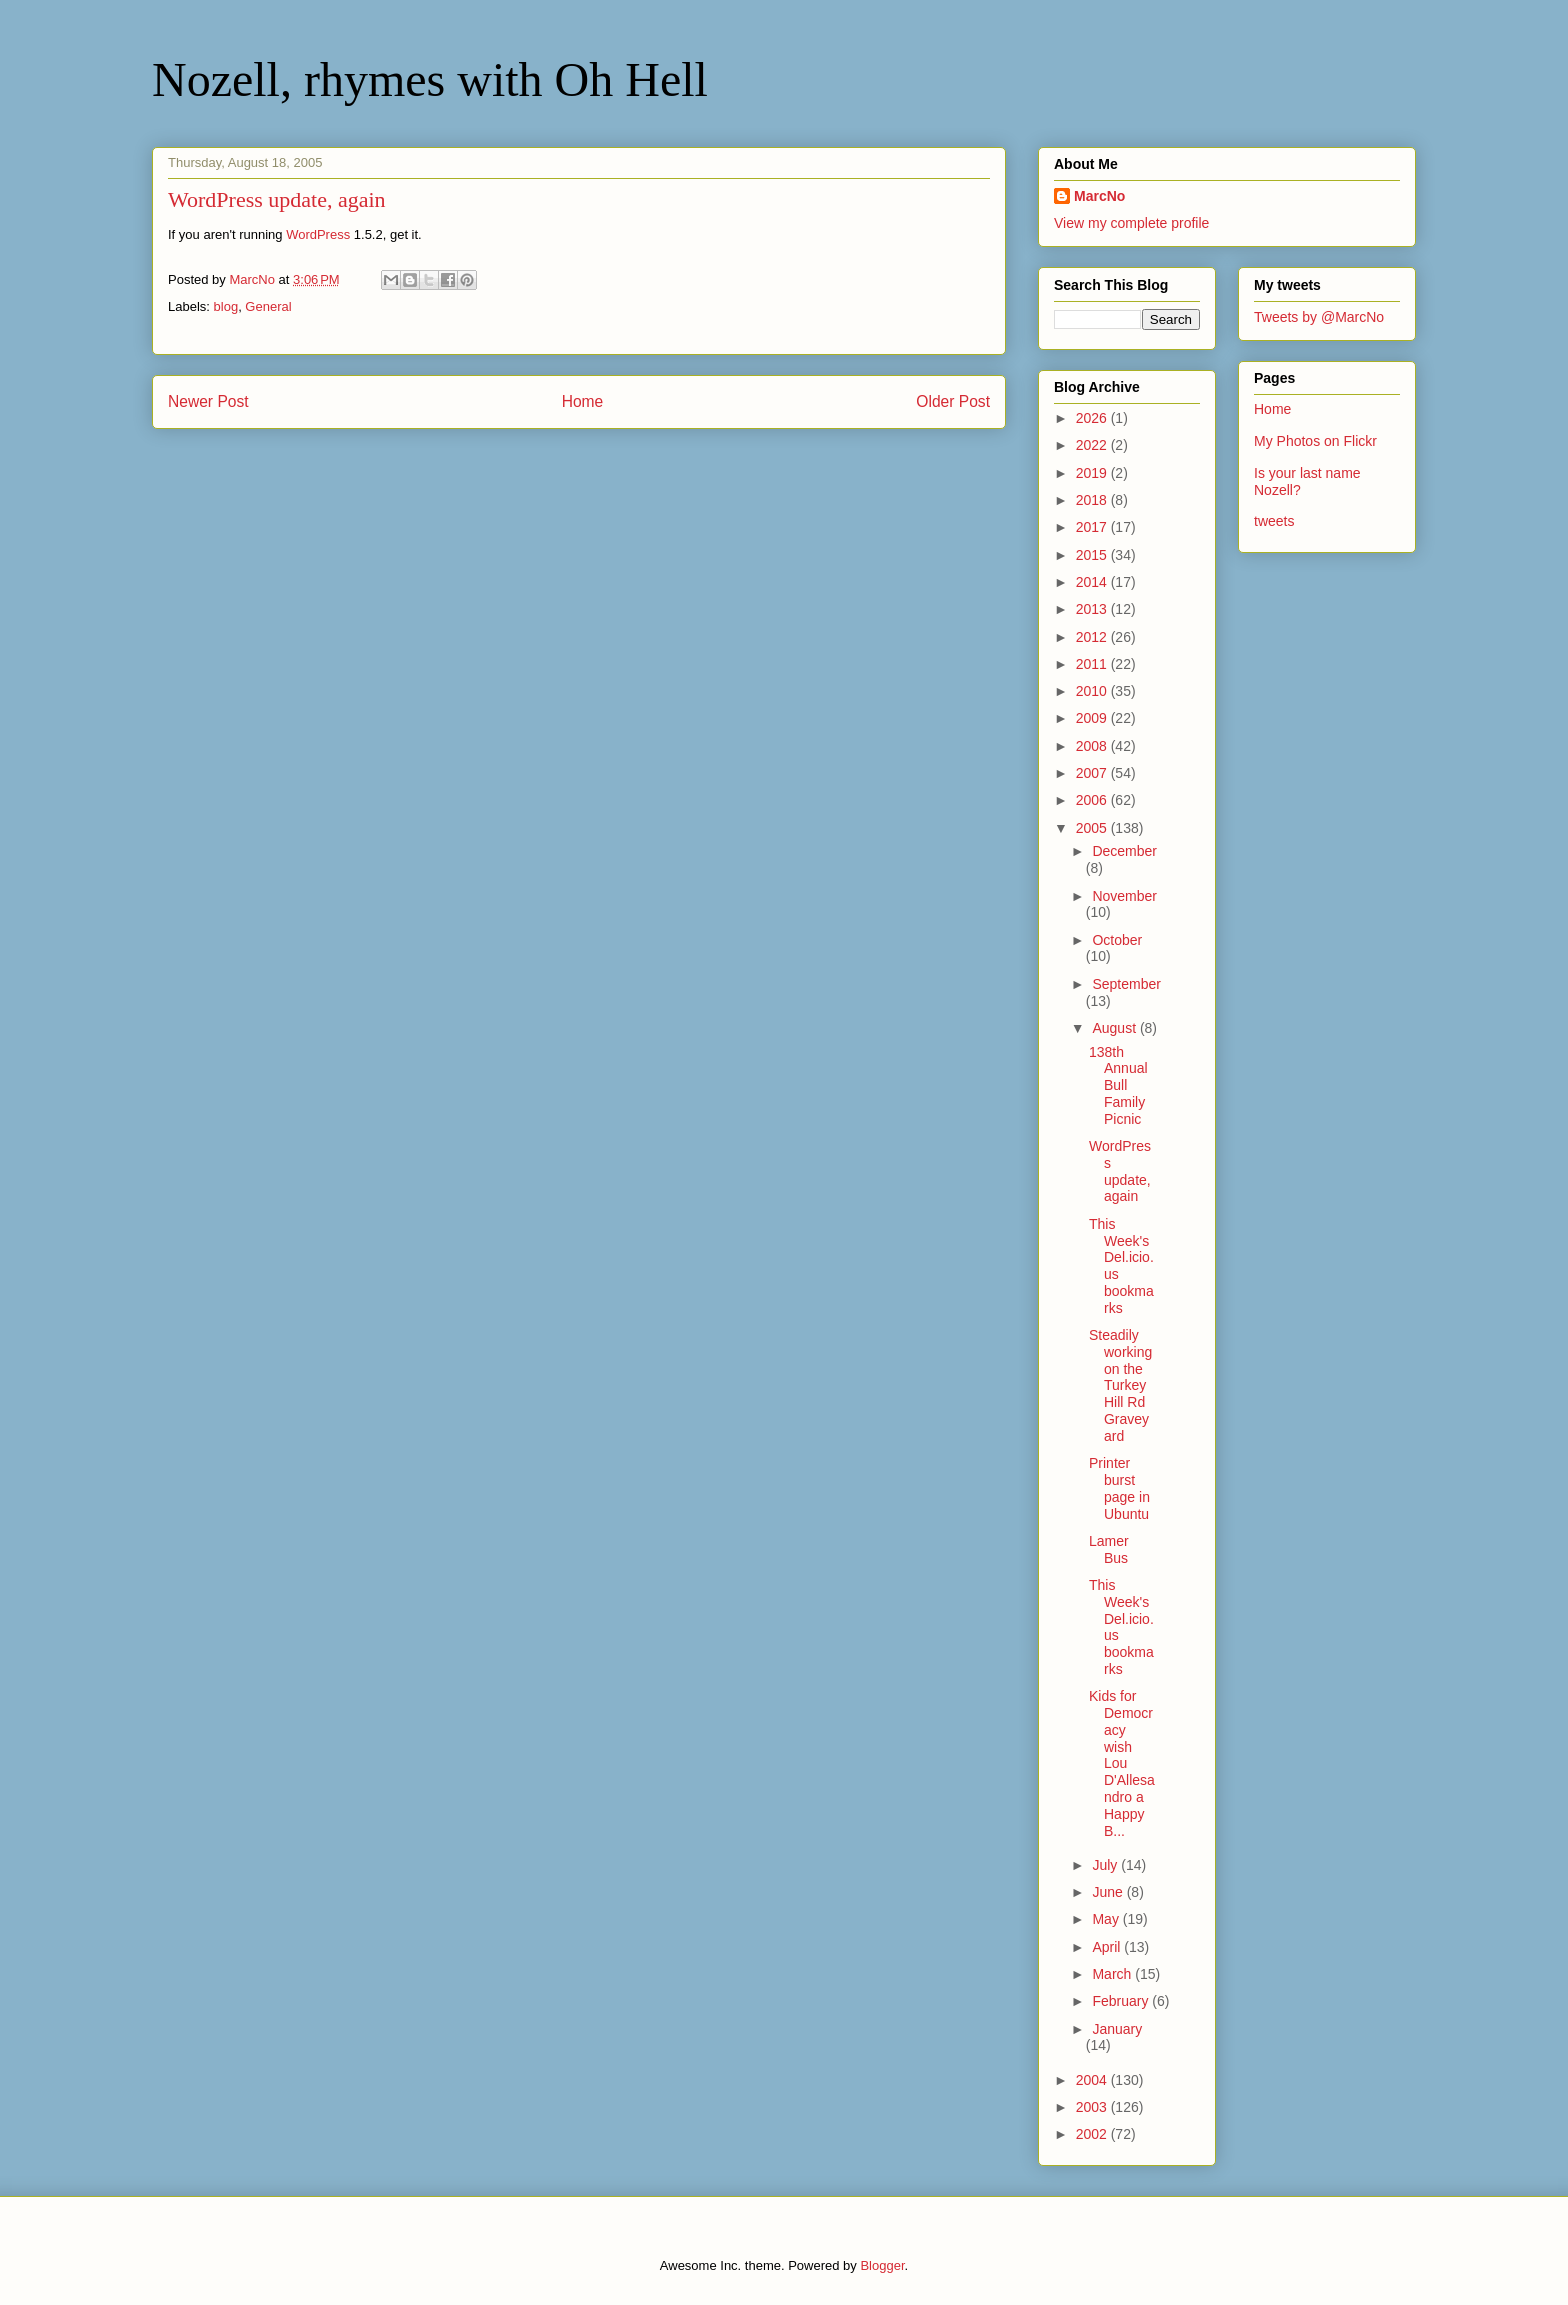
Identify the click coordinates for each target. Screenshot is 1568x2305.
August (1115, 1028)
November (1124, 896)
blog (226, 306)
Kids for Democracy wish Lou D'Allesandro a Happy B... (1122, 1763)
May (1107, 1919)
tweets (1274, 521)
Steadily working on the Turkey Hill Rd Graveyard (1120, 1385)
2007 (1093, 773)
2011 (1093, 664)
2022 (1093, 445)
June (1109, 1892)
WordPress (318, 234)
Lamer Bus (1109, 1549)
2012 (1093, 637)
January (1117, 2029)
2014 (1093, 582)
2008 (1093, 746)
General (268, 306)
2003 (1093, 2107)
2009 (1093, 718)
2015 (1093, 555)
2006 (1093, 800)
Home (583, 401)
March (1113, 1974)
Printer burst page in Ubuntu (1119, 1488)
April (1108, 1947)
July (1106, 1865)
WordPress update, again (1120, 1171)
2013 (1093, 609)
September (1126, 984)
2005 (1093, 828)
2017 (1093, 527)
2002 (1093, 2134)
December (1124, 851)
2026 (1093, 418)
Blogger (882, 2265)
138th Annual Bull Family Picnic (1118, 1085)
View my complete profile (1131, 223)
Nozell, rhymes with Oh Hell (430, 79)
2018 (1093, 500)
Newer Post (208, 401)
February (1122, 2001)
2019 (1093, 473)
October (1117, 940)
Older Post (953, 401)
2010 (1093, 691)
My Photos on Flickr (1315, 441)
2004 (1093, 2080)
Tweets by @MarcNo (1319, 317)
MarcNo (1099, 196)
